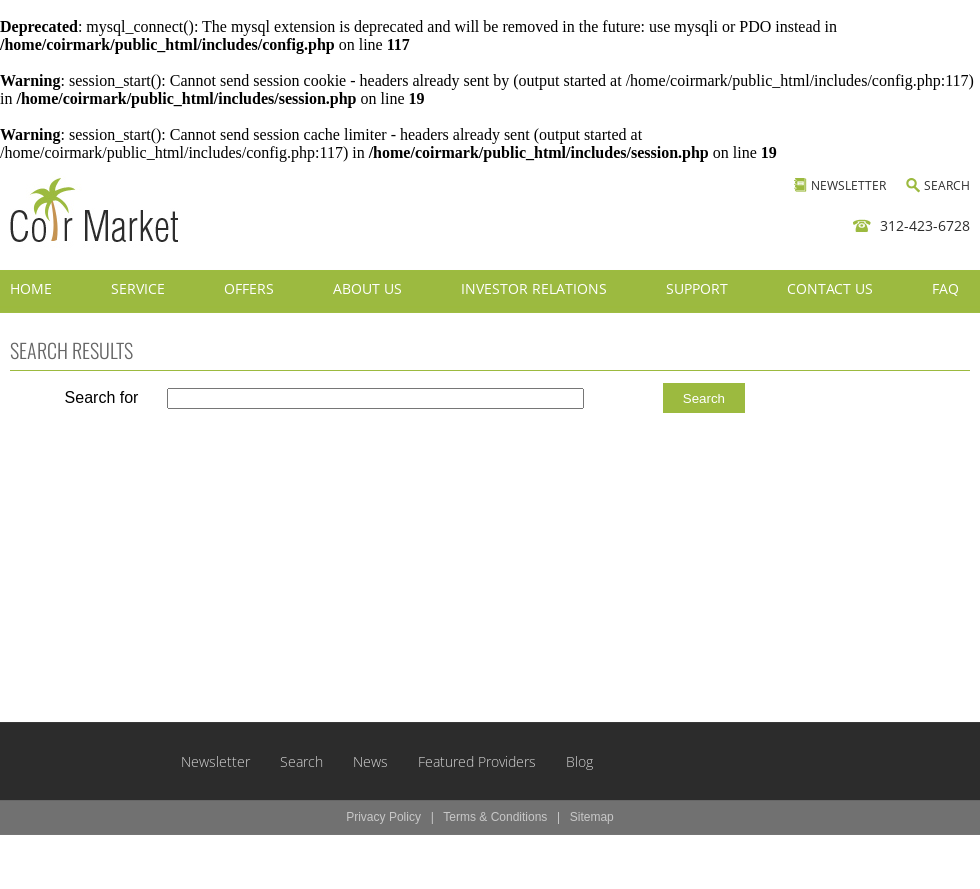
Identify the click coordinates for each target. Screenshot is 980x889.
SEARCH (947, 185)
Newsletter (215, 761)
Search (301, 761)
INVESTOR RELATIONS (534, 288)
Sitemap (592, 817)
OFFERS (249, 288)
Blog (579, 761)
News (370, 761)
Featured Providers (477, 761)
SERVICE (138, 288)
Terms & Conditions (495, 817)
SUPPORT (697, 288)
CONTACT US (830, 288)
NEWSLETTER (848, 185)
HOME (31, 288)
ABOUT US (367, 288)
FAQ (945, 288)
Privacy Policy (383, 817)
